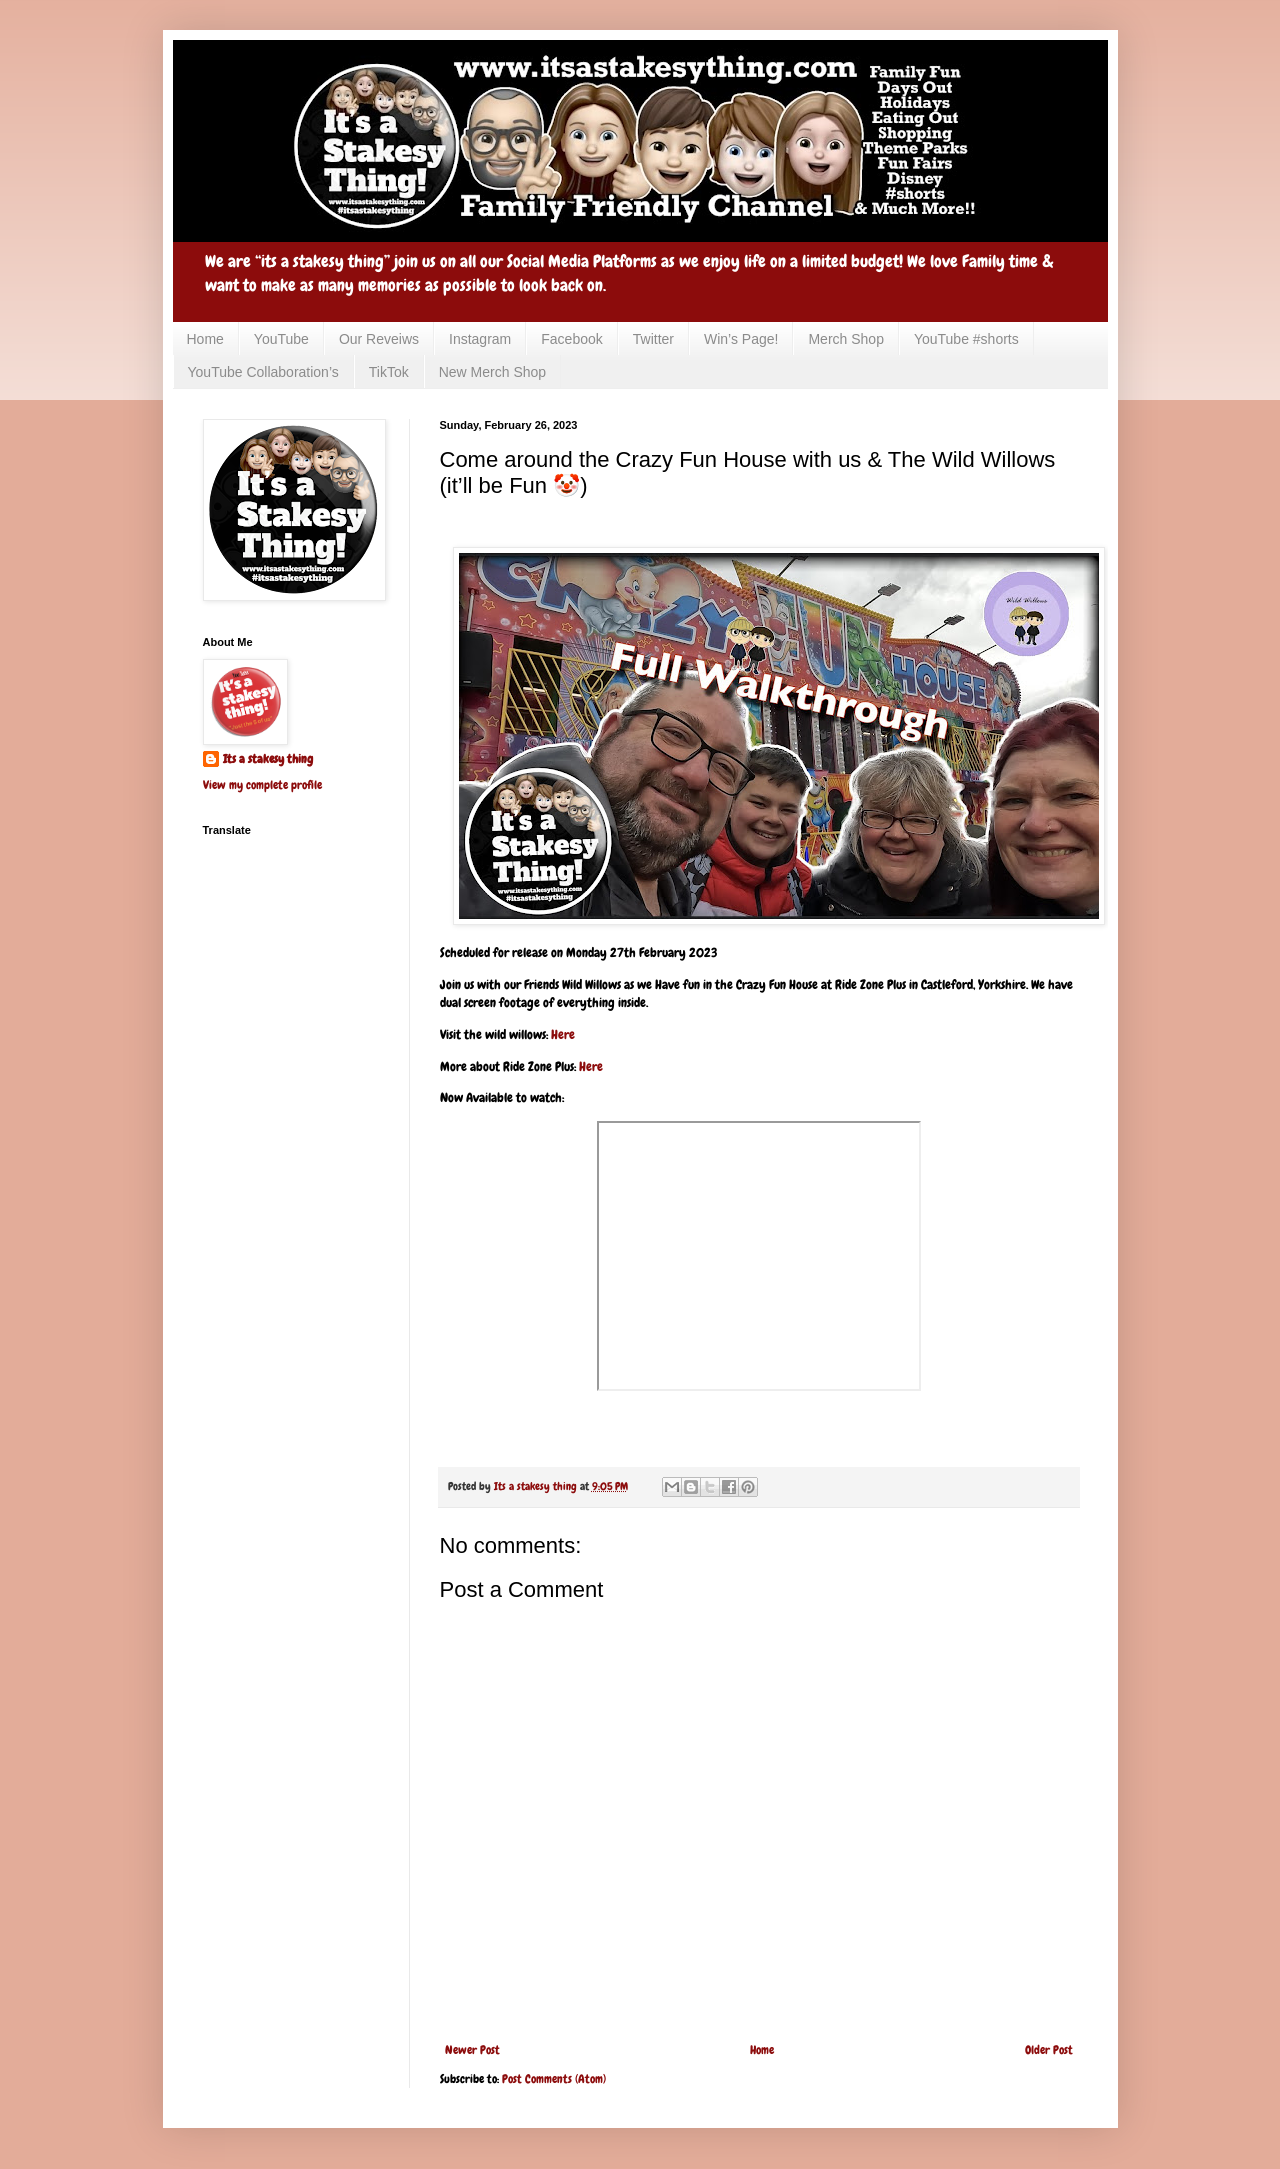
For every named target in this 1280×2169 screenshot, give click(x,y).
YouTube (281, 339)
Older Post (1049, 2050)
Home (205, 339)
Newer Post (472, 2050)
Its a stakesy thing (268, 759)
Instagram (480, 339)
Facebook (571, 339)
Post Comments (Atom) (554, 2079)
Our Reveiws (379, 339)
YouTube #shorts (966, 339)
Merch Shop (845, 339)
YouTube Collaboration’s (263, 372)
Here (563, 1034)
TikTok (389, 372)
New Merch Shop (492, 372)
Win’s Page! (741, 339)
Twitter (653, 339)
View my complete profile (262, 785)
